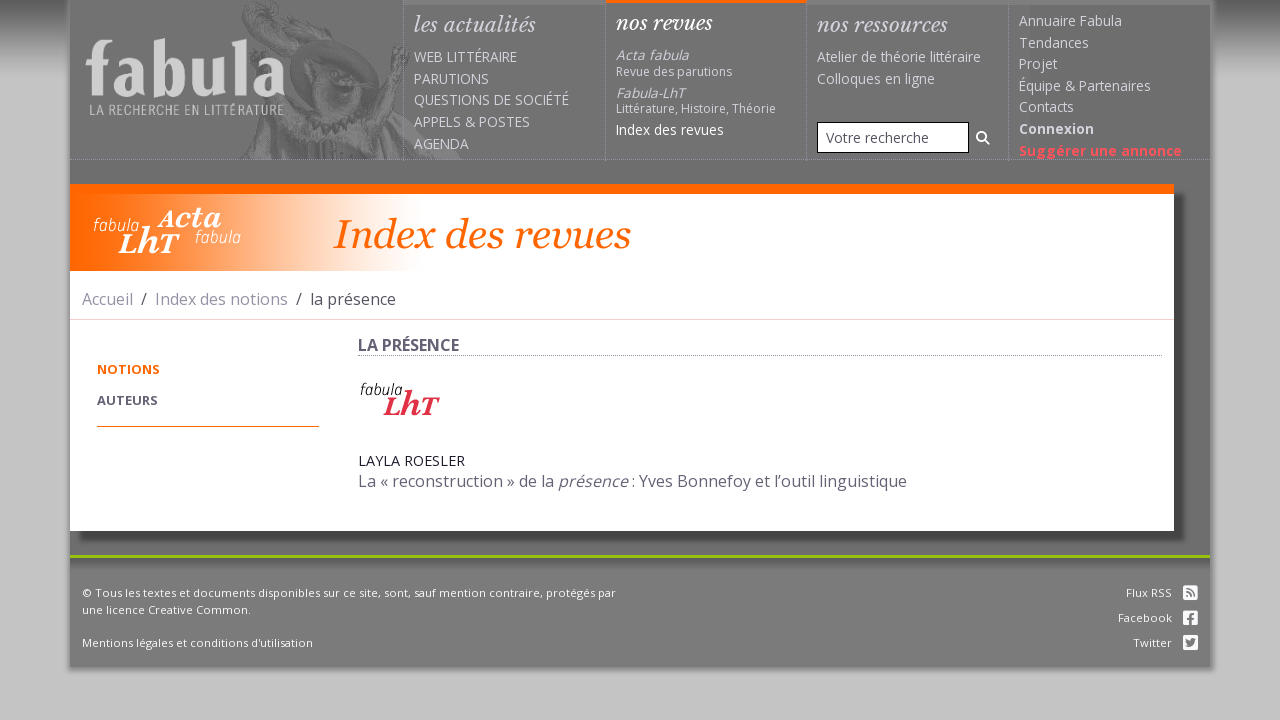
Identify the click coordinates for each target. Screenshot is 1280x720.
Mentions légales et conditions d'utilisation (197, 642)
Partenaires (1115, 85)
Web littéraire (465, 56)
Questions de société (491, 99)
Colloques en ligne (876, 78)
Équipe (1040, 85)
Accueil (107, 299)
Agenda (441, 143)
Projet (1038, 63)
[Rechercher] (983, 137)
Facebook (1158, 617)
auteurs (127, 400)
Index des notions (221, 299)
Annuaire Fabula (1070, 20)
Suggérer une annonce (1100, 150)
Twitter (1165, 642)
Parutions (451, 78)
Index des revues (670, 129)
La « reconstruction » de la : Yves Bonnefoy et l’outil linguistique (632, 481)
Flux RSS (1162, 592)
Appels (437, 121)
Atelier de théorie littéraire (899, 56)
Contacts (1046, 106)
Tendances (1054, 42)
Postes (504, 121)
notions (128, 369)
